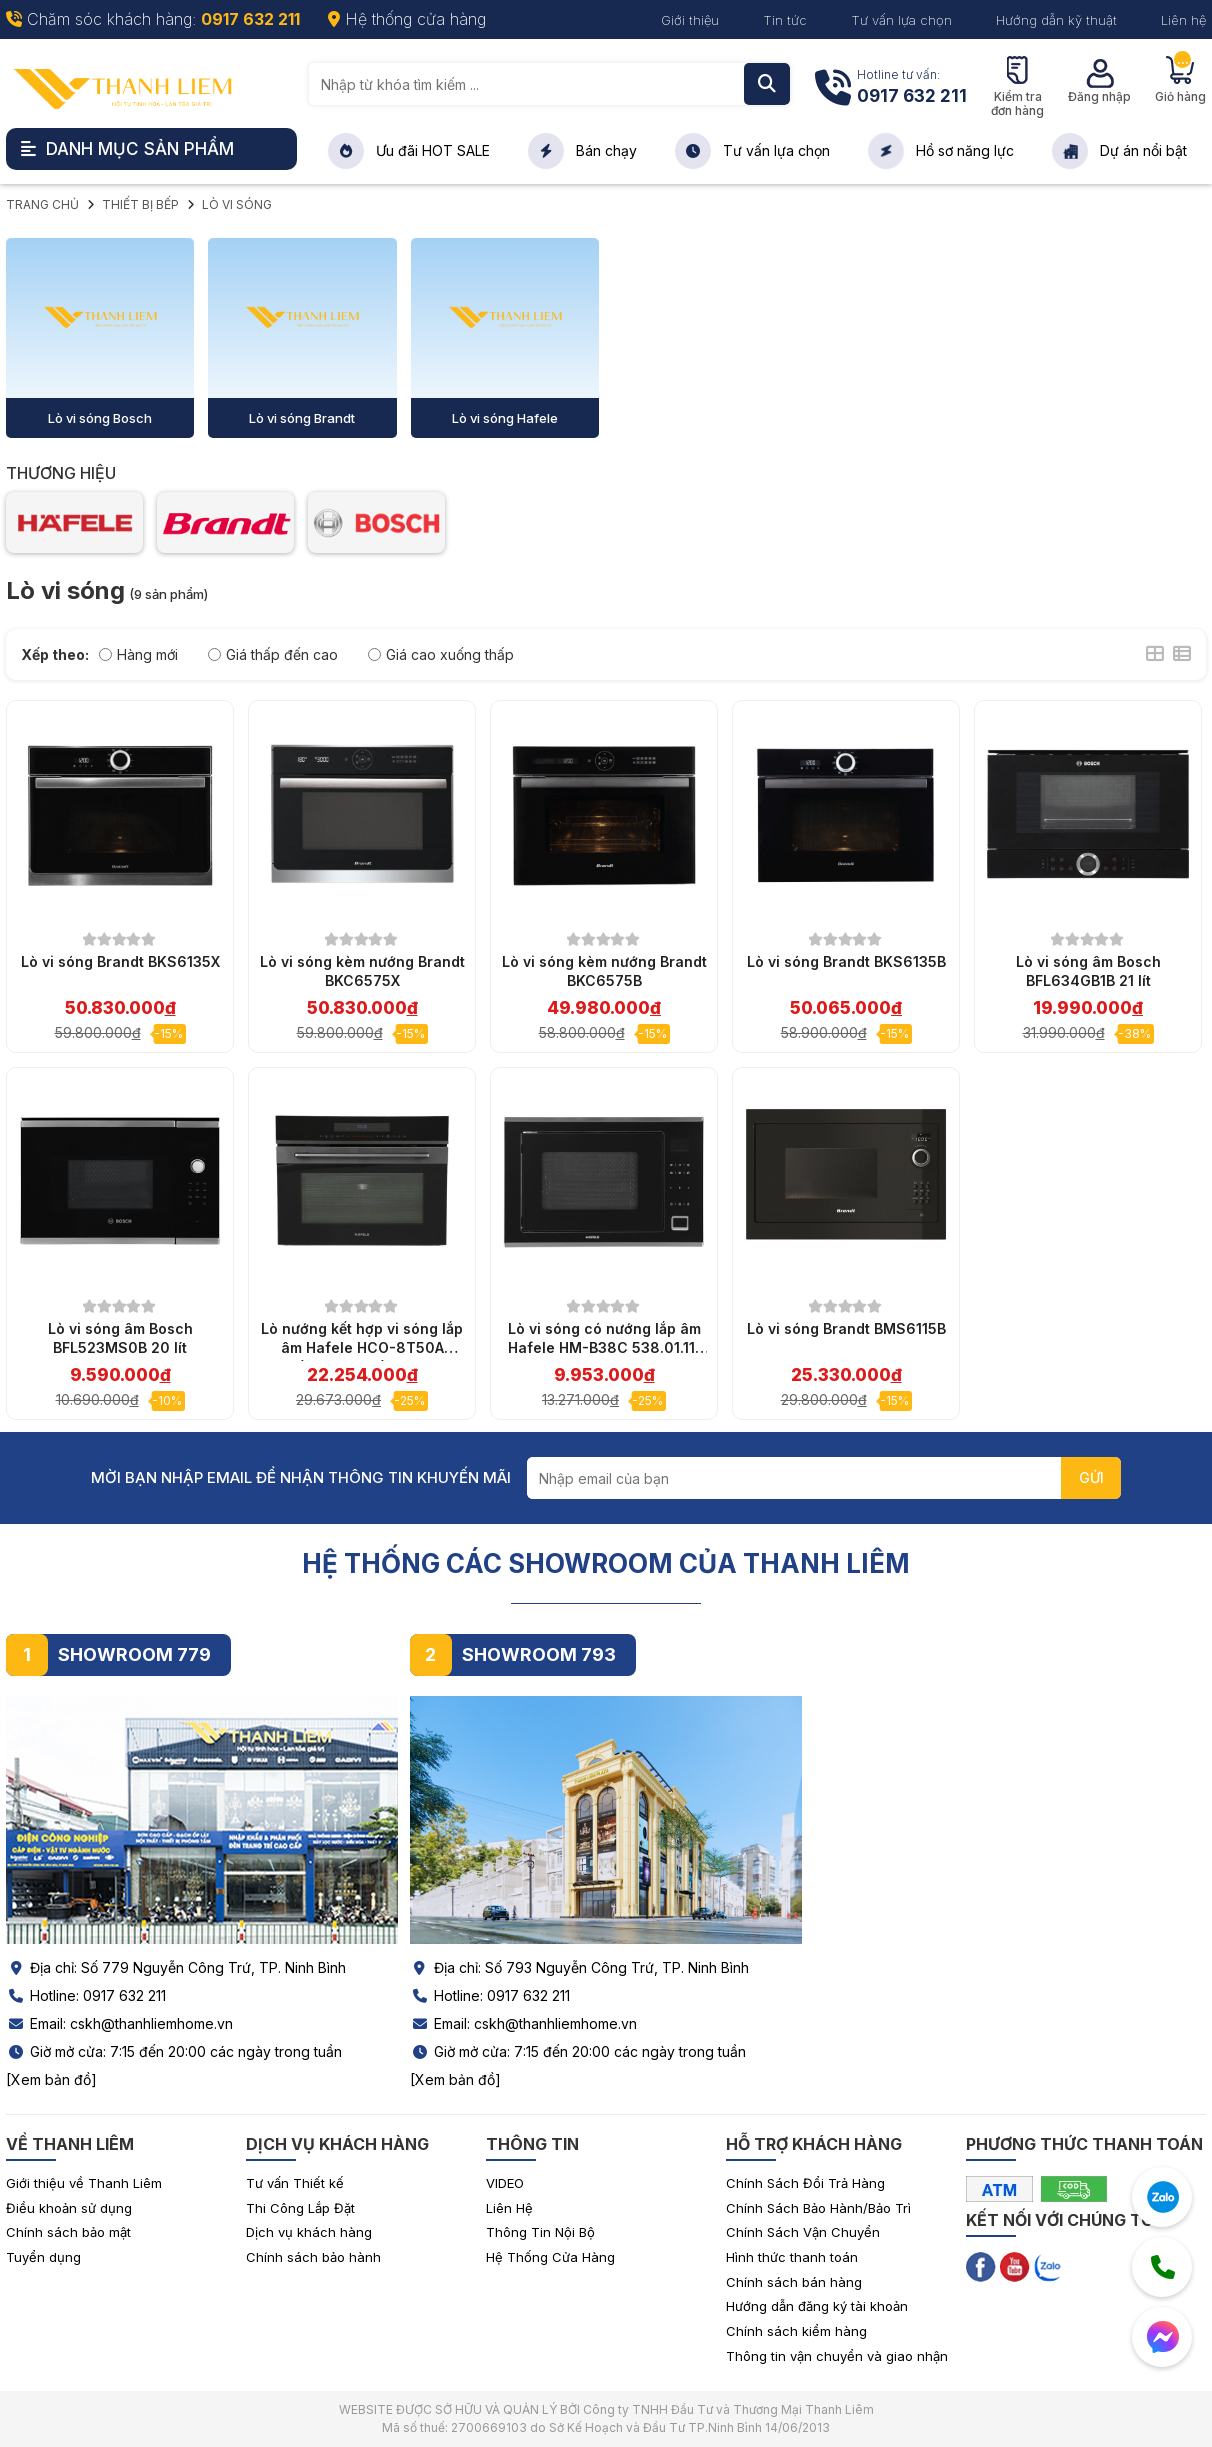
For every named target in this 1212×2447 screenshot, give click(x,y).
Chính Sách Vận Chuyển (803, 2232)
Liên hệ (1183, 20)
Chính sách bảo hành (313, 2257)
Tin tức (785, 20)
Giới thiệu (690, 20)
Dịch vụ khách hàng (309, 2232)
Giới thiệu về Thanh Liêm (84, 2183)
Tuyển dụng (43, 2257)
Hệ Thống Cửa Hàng (550, 2257)
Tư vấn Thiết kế (295, 2183)
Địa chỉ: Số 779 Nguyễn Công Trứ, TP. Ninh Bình (176, 1967)
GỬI (1091, 1477)
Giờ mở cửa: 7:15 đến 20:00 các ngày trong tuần (174, 2051)
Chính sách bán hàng (794, 2282)
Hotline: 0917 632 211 (86, 1995)
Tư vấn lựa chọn (901, 20)
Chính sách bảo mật (68, 2232)
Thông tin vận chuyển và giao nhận (837, 2356)
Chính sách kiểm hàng (796, 2331)
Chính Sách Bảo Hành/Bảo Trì (818, 2208)
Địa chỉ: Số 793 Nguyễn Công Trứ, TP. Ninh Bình (579, 1967)
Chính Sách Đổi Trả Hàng (805, 2183)
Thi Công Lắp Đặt (300, 2208)
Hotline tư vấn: (912, 88)
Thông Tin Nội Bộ (540, 2232)
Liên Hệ (509, 2208)
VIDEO (505, 2183)
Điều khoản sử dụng (69, 2208)
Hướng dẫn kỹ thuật (1056, 20)
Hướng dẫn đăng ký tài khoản (817, 2306)
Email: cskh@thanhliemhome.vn (119, 2023)
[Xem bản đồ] (51, 2079)
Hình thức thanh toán (792, 2257)
